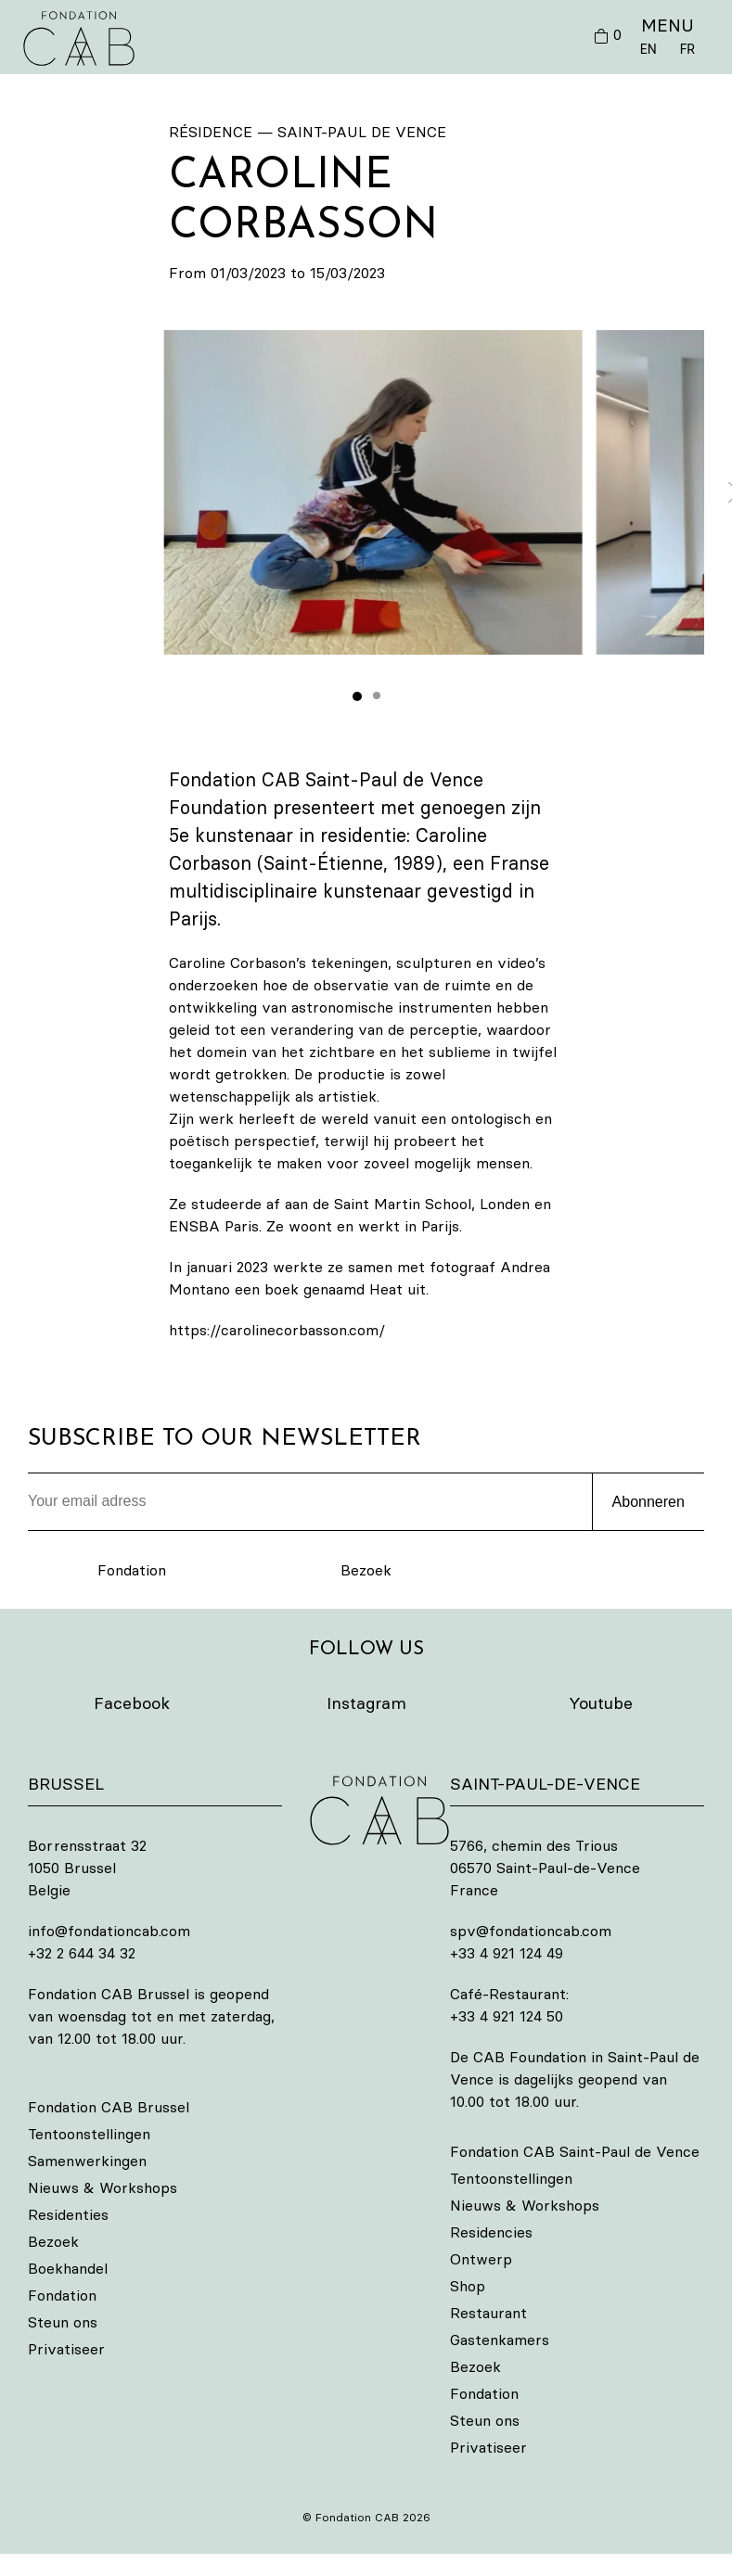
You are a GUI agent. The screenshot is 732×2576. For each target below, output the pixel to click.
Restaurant (488, 2312)
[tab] (357, 696)
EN (648, 49)
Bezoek (366, 1570)
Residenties (68, 2214)
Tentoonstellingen (89, 2133)
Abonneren (648, 1502)
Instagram (366, 1703)
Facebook (132, 1703)
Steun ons (62, 2322)
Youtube (601, 1703)
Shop (467, 2285)
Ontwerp (481, 2259)
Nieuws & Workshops (102, 2187)
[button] (373, 492)
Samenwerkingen (87, 2160)
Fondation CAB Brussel (108, 2107)
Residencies (491, 2232)
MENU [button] (667, 25)
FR (687, 49)
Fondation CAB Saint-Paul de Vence (575, 2151)
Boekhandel (68, 2268)
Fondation (131, 1570)
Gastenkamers (499, 2339)
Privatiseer (66, 2349)
